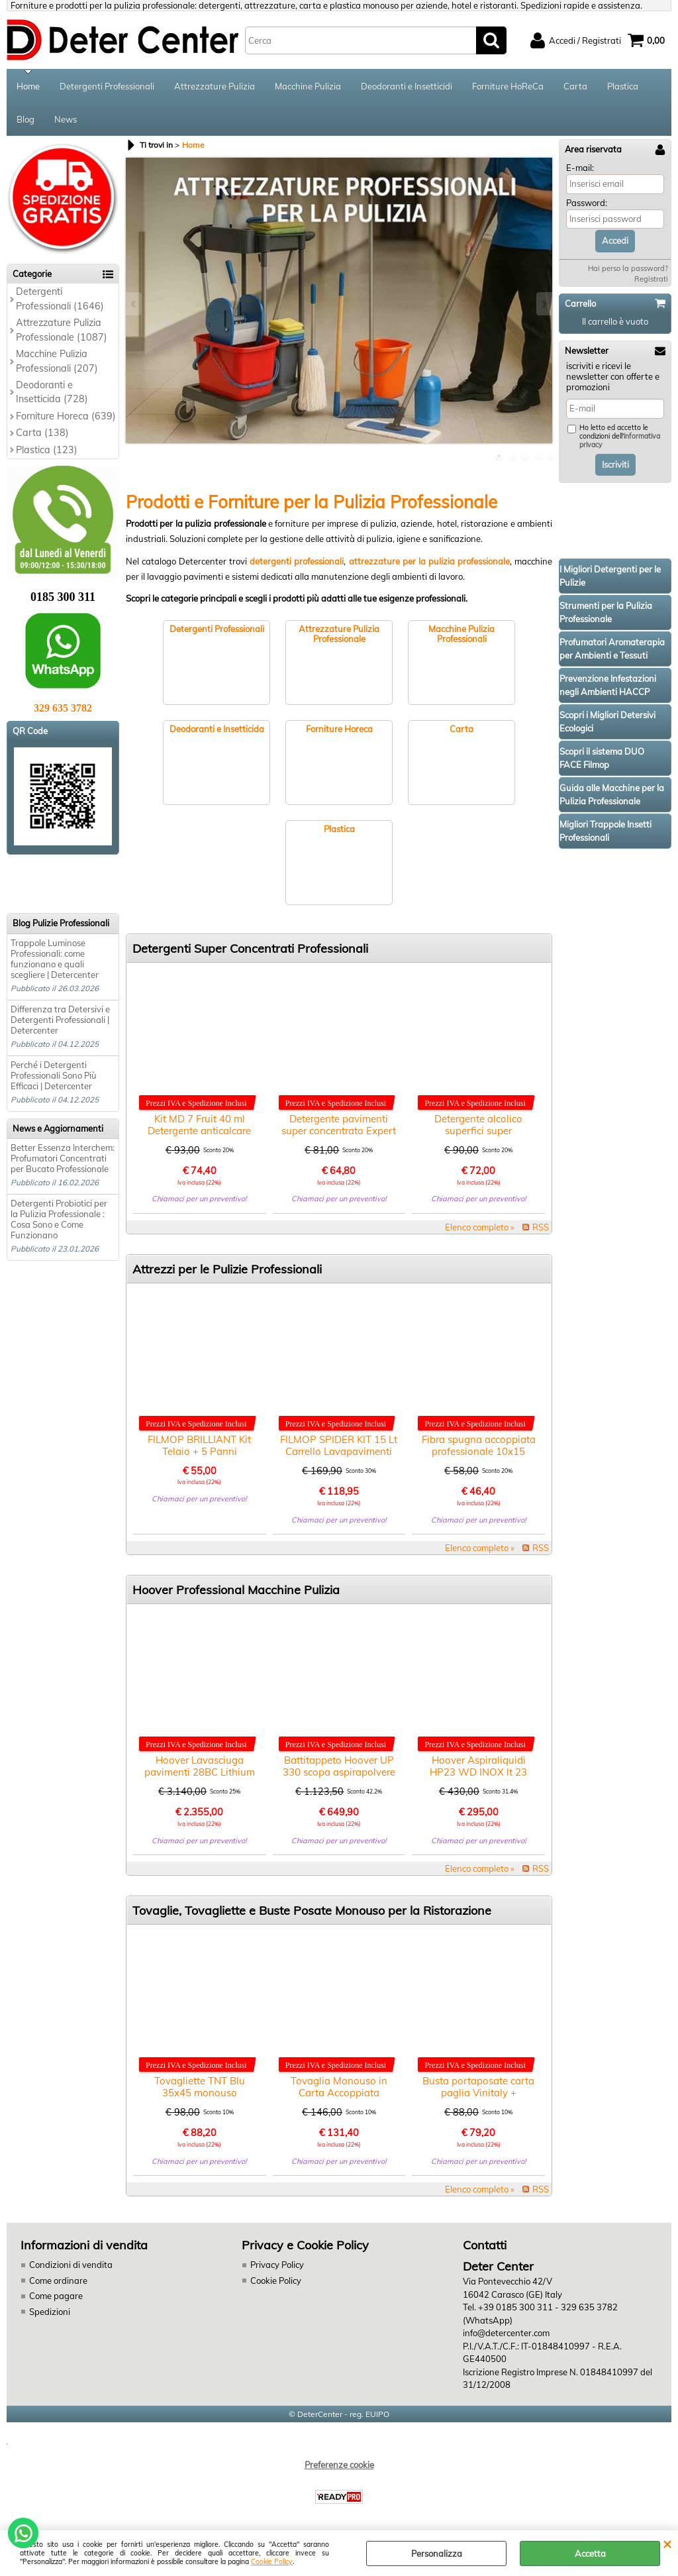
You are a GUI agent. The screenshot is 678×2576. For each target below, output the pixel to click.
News (65, 119)
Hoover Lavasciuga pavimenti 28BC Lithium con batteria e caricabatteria (199, 1778)
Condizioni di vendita (71, 2264)
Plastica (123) (46, 450)
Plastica (622, 86)
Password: (586, 202)
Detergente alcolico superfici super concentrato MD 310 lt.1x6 (478, 1136)
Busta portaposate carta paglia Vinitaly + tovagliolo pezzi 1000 (478, 2092)
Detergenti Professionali (107, 86)
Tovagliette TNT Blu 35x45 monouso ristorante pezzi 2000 (199, 2092)
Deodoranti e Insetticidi (406, 86)
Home (28, 86)
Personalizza (436, 2553)
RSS (540, 1227)
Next (543, 304)
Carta (575, 86)
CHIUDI (667, 2543)
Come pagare (56, 2295)
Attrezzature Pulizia (214, 86)
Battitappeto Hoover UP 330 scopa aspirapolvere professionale (339, 1772)
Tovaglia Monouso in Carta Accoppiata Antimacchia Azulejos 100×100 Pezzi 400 (339, 2098)
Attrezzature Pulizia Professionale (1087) (61, 330)
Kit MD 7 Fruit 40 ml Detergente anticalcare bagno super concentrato (199, 1130)
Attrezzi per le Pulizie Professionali (227, 1269)
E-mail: (580, 167)
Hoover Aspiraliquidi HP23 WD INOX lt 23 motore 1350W (478, 1772)
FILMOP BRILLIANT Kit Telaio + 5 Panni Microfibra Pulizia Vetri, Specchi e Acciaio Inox (199, 1457)
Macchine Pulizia (308, 86)
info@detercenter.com (506, 2333)
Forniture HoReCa (508, 86)
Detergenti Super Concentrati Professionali (250, 948)
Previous (134, 304)
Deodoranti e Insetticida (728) (52, 392)
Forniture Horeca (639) (66, 416)
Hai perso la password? (628, 268)
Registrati (651, 279)
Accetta (590, 2553)
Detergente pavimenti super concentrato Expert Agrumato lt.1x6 (338, 1130)
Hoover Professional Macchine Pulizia (236, 1589)
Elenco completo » (479, 1227)
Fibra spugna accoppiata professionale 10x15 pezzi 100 (479, 1451)
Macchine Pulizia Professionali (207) (57, 361)
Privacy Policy (277, 2264)
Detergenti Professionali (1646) (60, 298)
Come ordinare (58, 2280)
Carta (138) (42, 433)
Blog (25, 119)
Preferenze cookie (339, 2464)
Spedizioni (49, 2311)
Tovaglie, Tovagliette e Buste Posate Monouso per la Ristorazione (311, 1910)
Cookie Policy (272, 2561)
